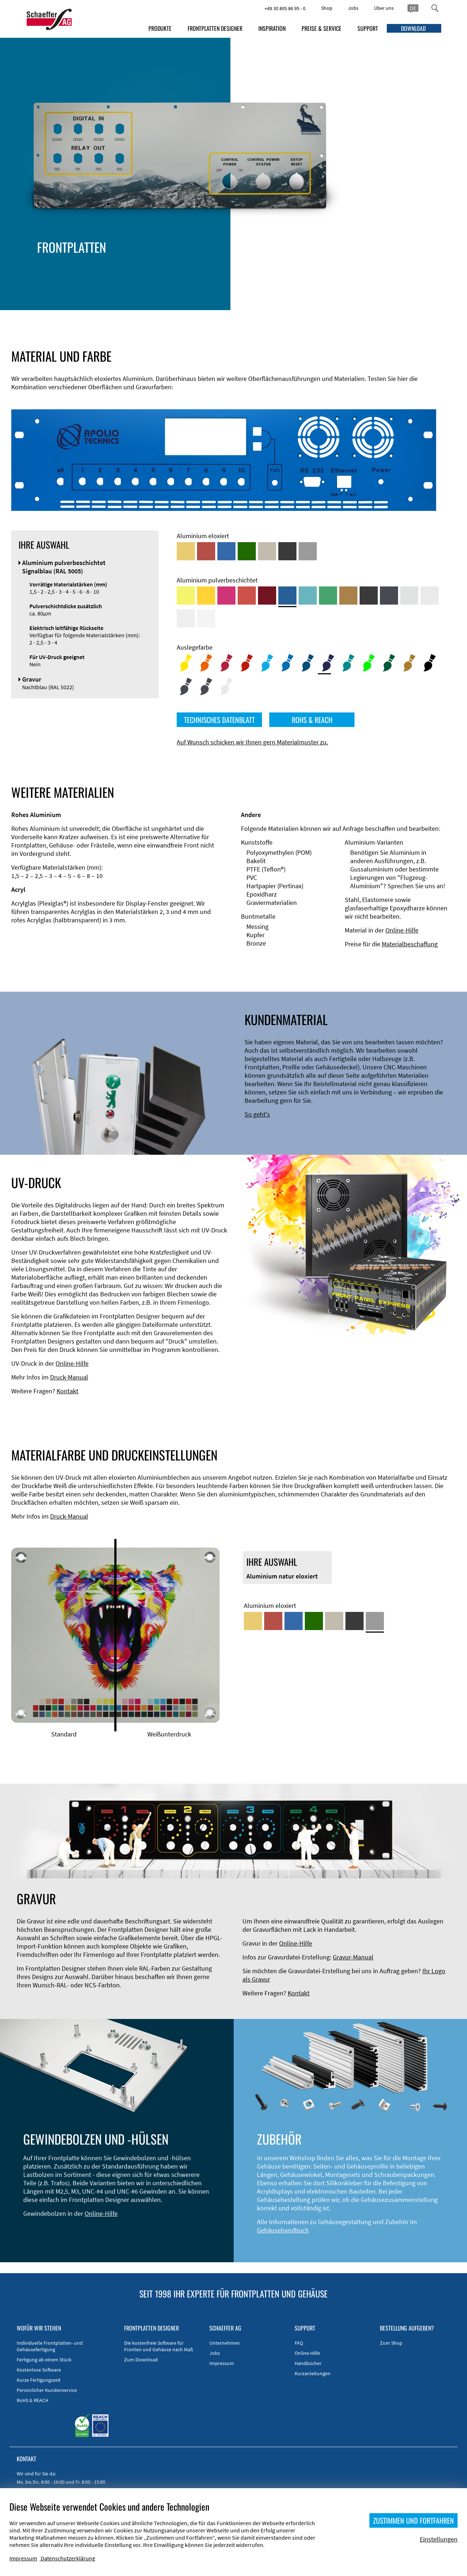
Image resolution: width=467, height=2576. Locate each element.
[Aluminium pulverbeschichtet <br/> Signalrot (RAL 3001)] (247, 595)
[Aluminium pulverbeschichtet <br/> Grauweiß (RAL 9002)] (186, 618)
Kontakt (67, 1391)
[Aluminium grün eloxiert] (247, 551)
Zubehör (134, 284)
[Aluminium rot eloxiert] (206, 551)
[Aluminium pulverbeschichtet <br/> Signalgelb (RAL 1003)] (206, 595)
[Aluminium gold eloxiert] (186, 551)
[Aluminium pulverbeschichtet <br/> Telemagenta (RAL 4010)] (226, 595)
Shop (326, 8)
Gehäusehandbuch (283, 2230)
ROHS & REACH (312, 719)
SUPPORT (367, 28)
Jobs (353, 8)
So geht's (257, 1114)
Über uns (384, 8)
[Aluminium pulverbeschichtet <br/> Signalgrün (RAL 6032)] (328, 595)
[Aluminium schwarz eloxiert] (287, 551)
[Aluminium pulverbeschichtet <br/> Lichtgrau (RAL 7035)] (430, 595)
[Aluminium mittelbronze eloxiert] (267, 551)
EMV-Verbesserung (147, 276)
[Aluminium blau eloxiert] (226, 551)
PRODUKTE (160, 28)
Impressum (221, 2363)
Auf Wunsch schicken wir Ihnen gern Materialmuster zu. (252, 742)
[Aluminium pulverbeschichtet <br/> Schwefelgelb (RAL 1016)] (186, 595)
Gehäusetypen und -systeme (161, 268)
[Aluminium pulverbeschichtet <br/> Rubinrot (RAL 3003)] (267, 595)
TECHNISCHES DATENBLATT (219, 719)
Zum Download (141, 2359)
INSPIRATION (272, 28)
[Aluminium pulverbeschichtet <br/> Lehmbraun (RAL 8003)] (348, 595)
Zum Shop (391, 2343)
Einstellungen (439, 2539)
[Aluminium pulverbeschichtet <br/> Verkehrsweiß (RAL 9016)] (206, 618)
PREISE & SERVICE (321, 28)
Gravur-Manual (353, 1957)
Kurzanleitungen (313, 2373)
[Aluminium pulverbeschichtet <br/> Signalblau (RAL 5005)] (287, 595)
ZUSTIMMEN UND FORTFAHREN (413, 2520)
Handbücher (308, 2363)
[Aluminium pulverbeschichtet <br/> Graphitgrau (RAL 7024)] (389, 595)
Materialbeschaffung (410, 944)
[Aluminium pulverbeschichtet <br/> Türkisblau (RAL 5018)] (308, 595)
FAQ (299, 2343)
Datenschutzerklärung (68, 2558)
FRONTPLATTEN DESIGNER (215, 28)
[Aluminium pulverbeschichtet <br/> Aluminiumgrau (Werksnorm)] (409, 595)
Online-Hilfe (401, 930)
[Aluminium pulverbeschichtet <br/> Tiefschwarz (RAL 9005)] (369, 595)
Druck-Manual (69, 1377)
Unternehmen (224, 2343)
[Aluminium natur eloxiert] (308, 551)
